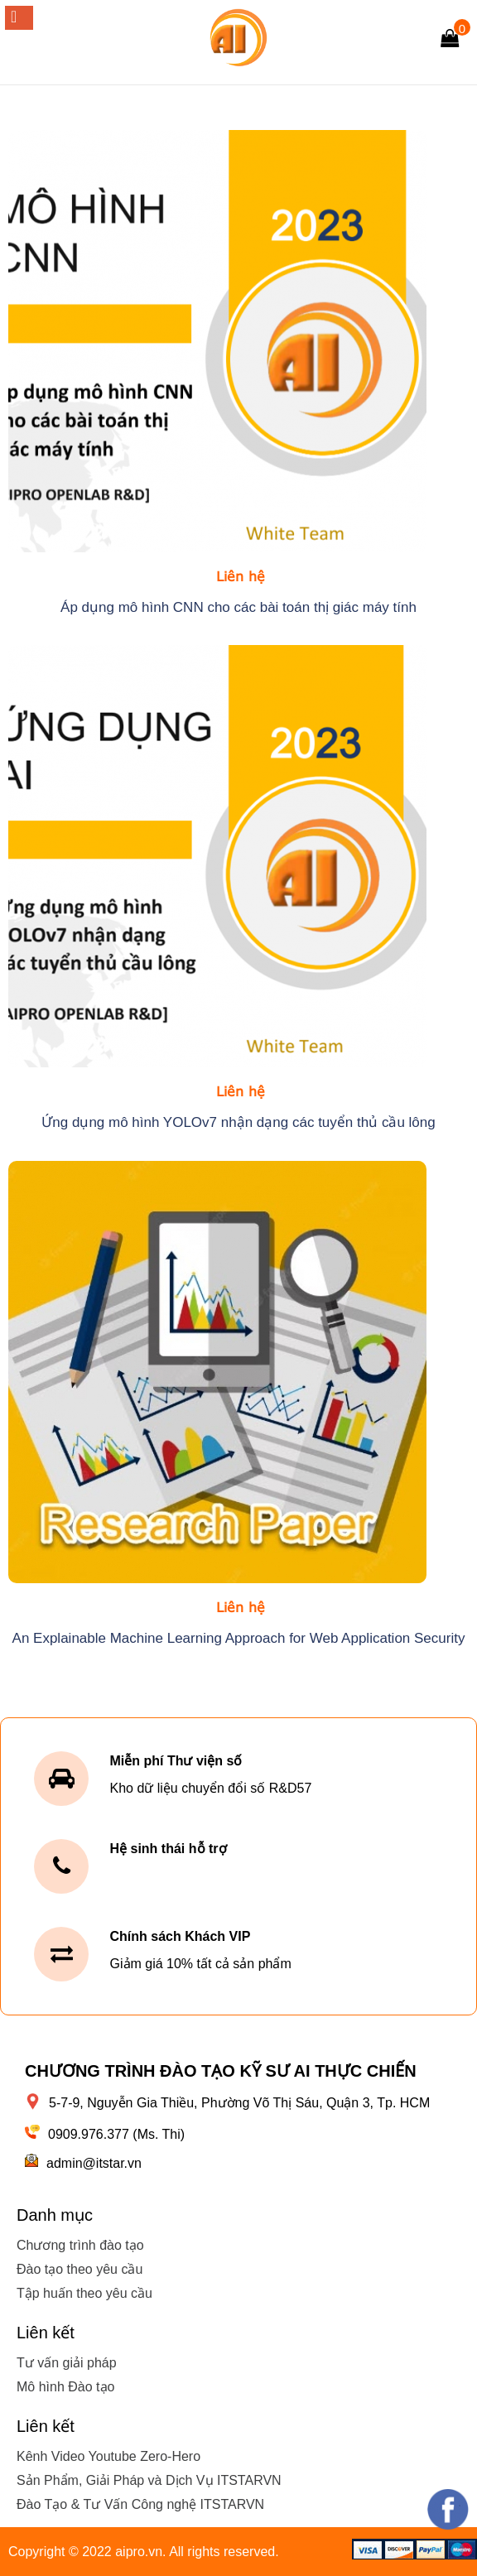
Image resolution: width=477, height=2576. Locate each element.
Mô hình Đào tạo (65, 2387)
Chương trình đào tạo (80, 2245)
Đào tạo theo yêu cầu (79, 2269)
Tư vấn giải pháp (67, 2363)
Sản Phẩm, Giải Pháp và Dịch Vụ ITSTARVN (149, 2480)
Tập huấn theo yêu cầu (84, 2293)
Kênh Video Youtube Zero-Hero (108, 2456)
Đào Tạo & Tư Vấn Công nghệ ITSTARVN (140, 2504)
